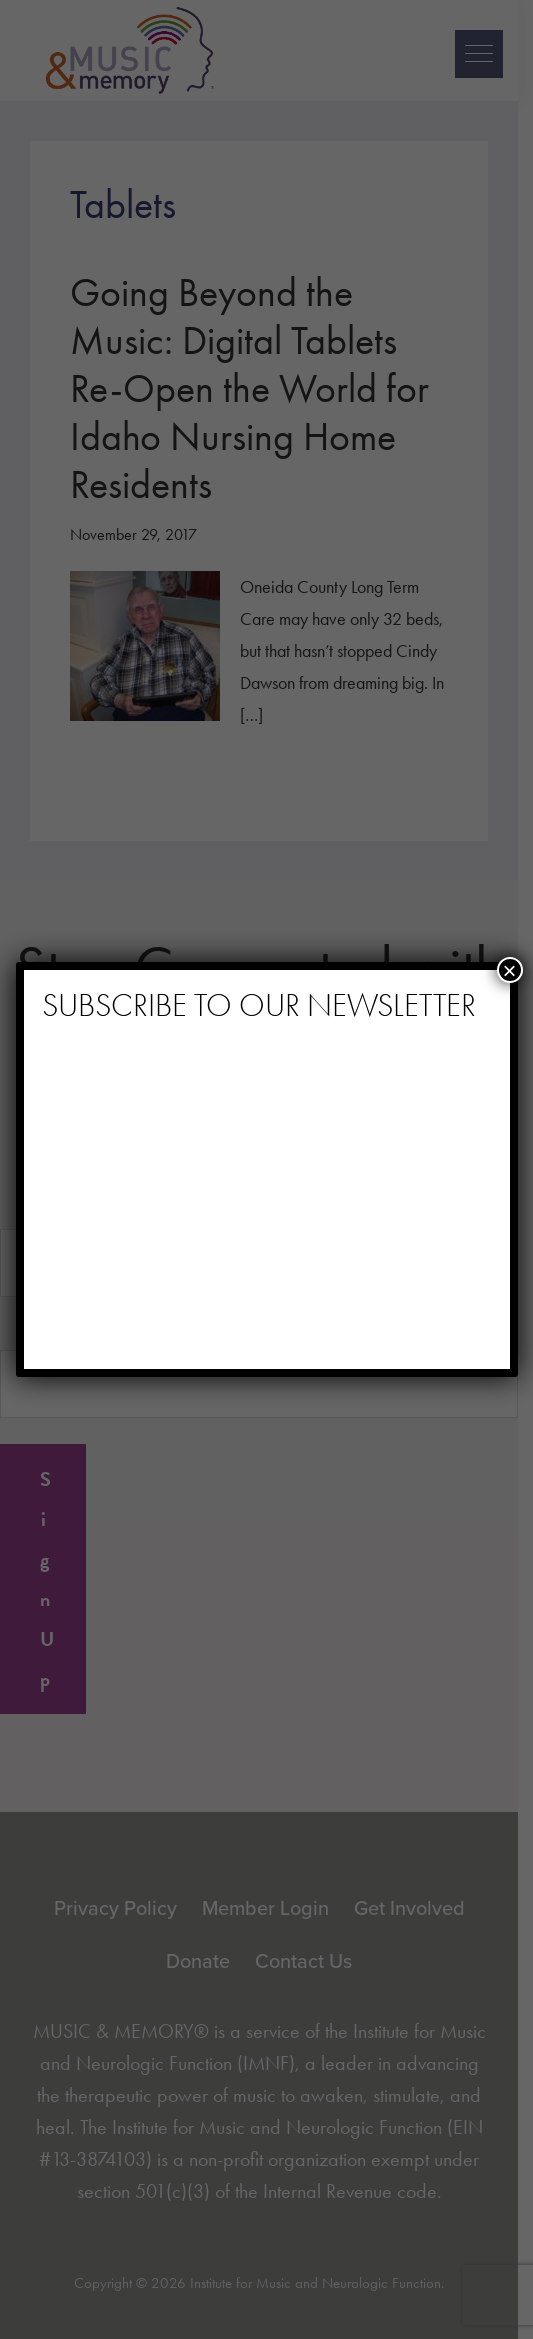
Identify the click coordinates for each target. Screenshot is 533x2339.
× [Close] (509, 970)
